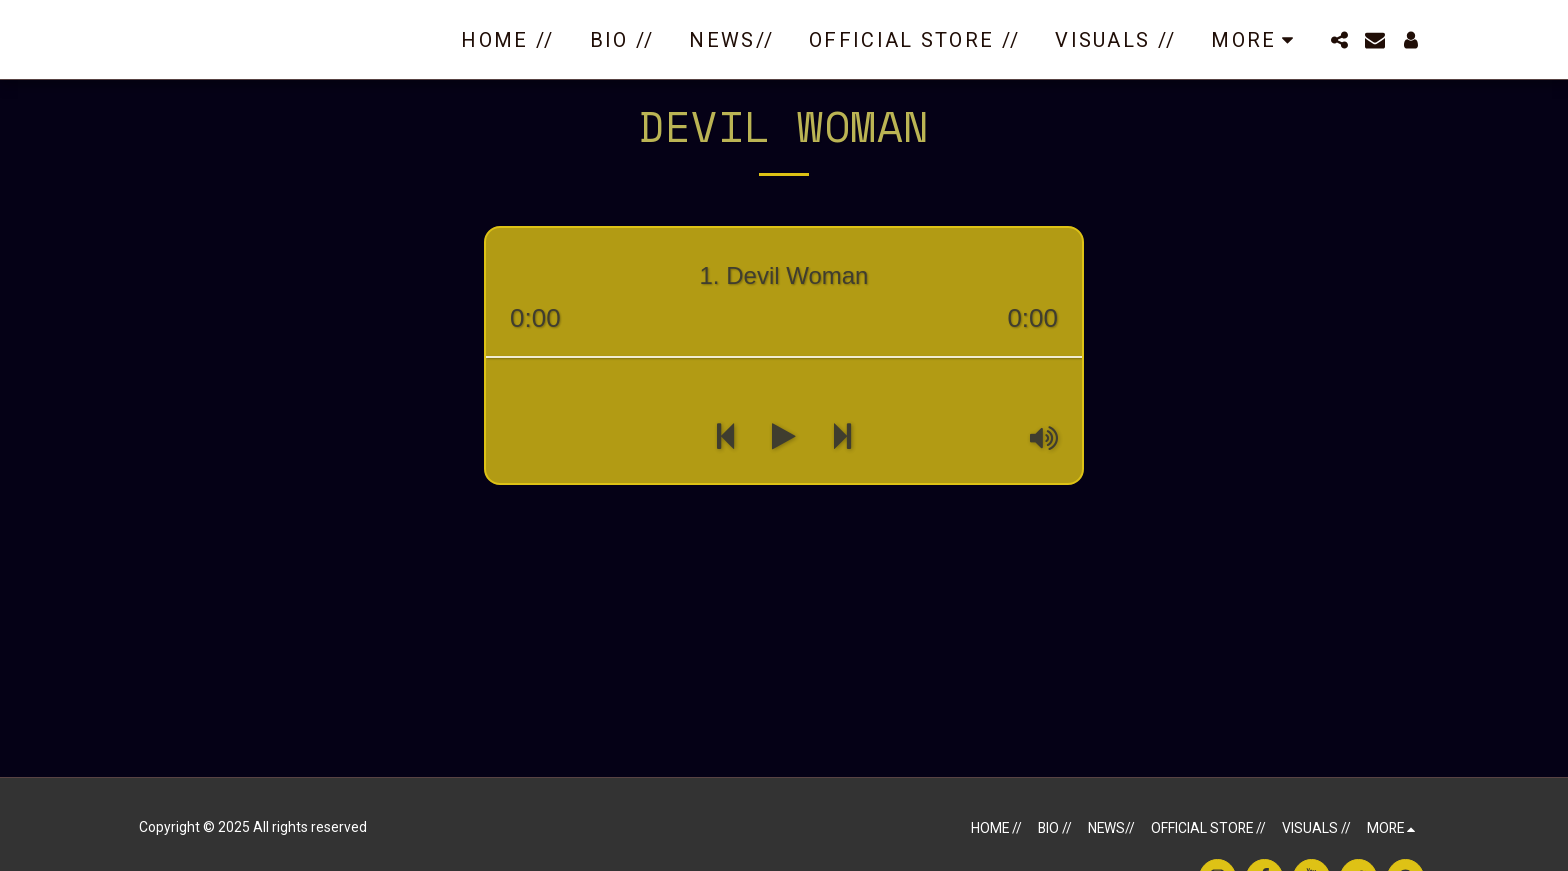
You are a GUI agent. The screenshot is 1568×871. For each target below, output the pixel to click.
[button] (1339, 40)
